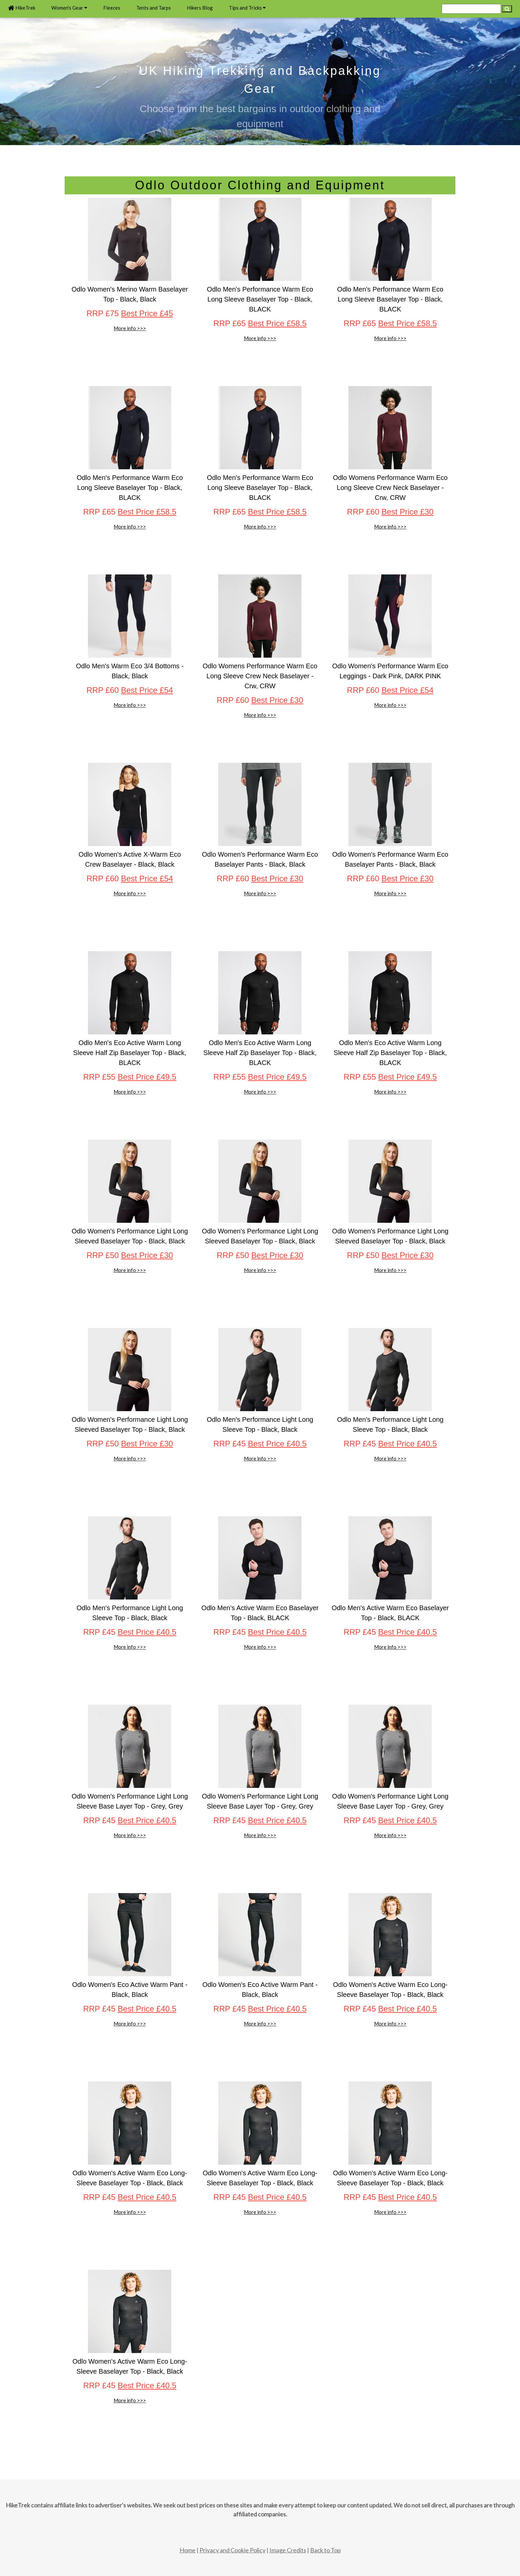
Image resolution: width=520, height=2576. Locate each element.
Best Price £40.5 (277, 1443)
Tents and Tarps (153, 8)
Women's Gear (69, 8)
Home (188, 2550)
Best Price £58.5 (277, 323)
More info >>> (130, 328)
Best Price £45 (147, 313)
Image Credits (287, 2550)
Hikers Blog (200, 8)
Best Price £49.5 (147, 1076)
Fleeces (111, 8)
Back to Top (325, 2550)
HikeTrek (21, 8)
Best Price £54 (147, 690)
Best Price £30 (407, 511)
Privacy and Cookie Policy (232, 2550)
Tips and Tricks (247, 8)
